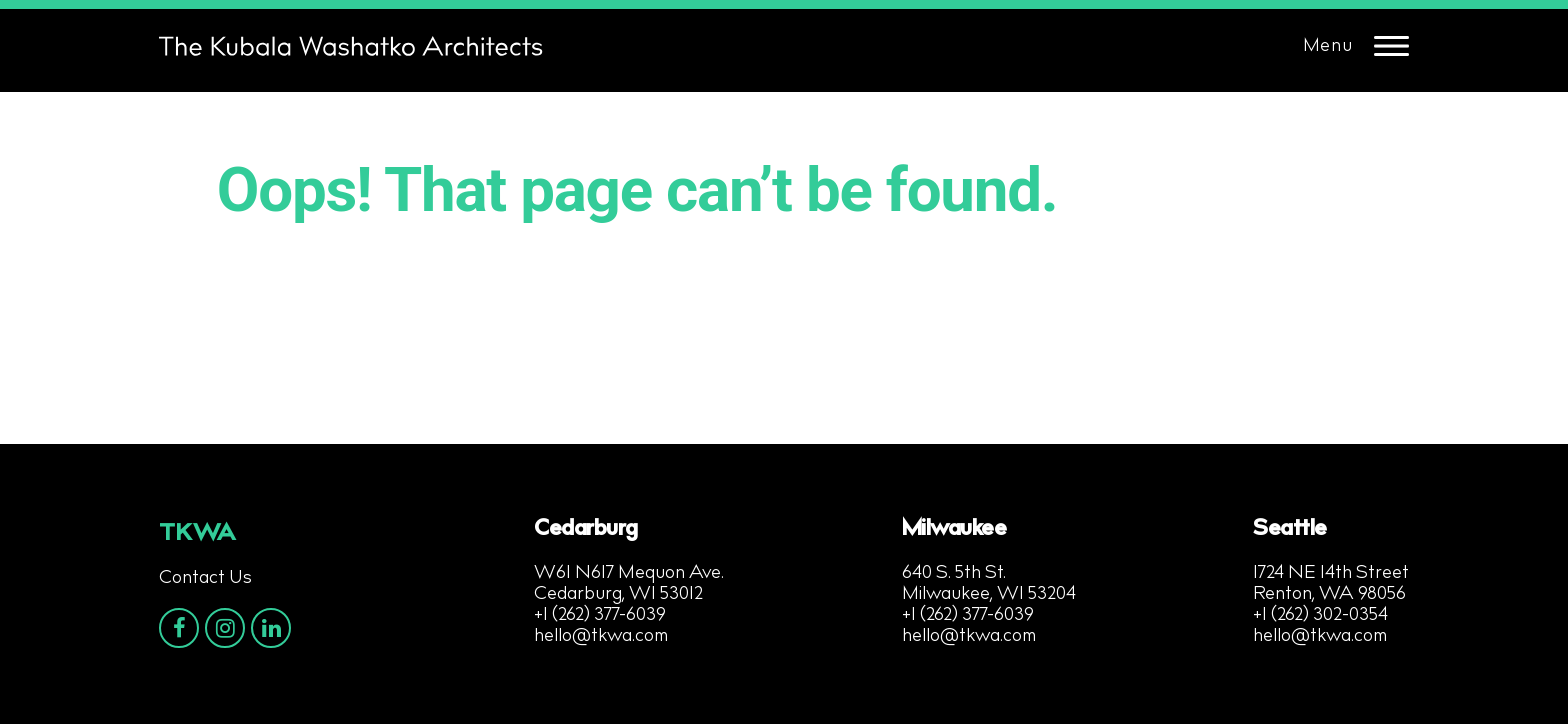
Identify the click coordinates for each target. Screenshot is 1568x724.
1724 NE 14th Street (1331, 574)
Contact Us (205, 579)
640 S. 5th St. (954, 574)
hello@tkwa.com (601, 637)
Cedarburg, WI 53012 (618, 595)
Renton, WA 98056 (1329, 595)
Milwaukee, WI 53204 (989, 595)
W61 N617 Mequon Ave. (629, 574)
